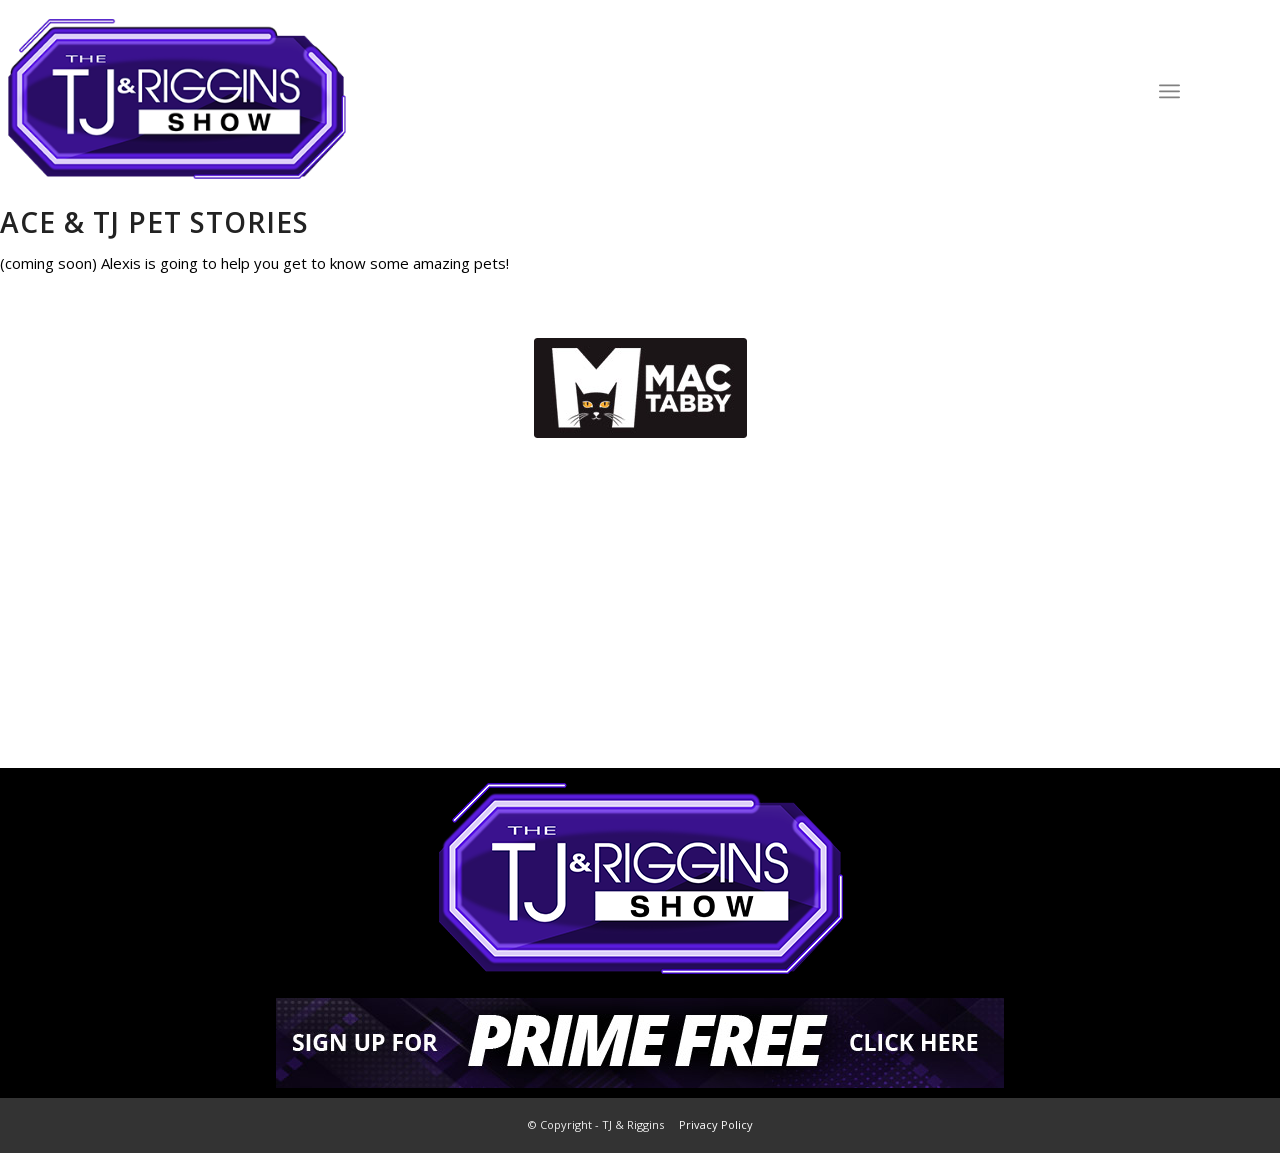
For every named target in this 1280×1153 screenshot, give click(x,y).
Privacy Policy (716, 1124)
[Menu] (1169, 90)
